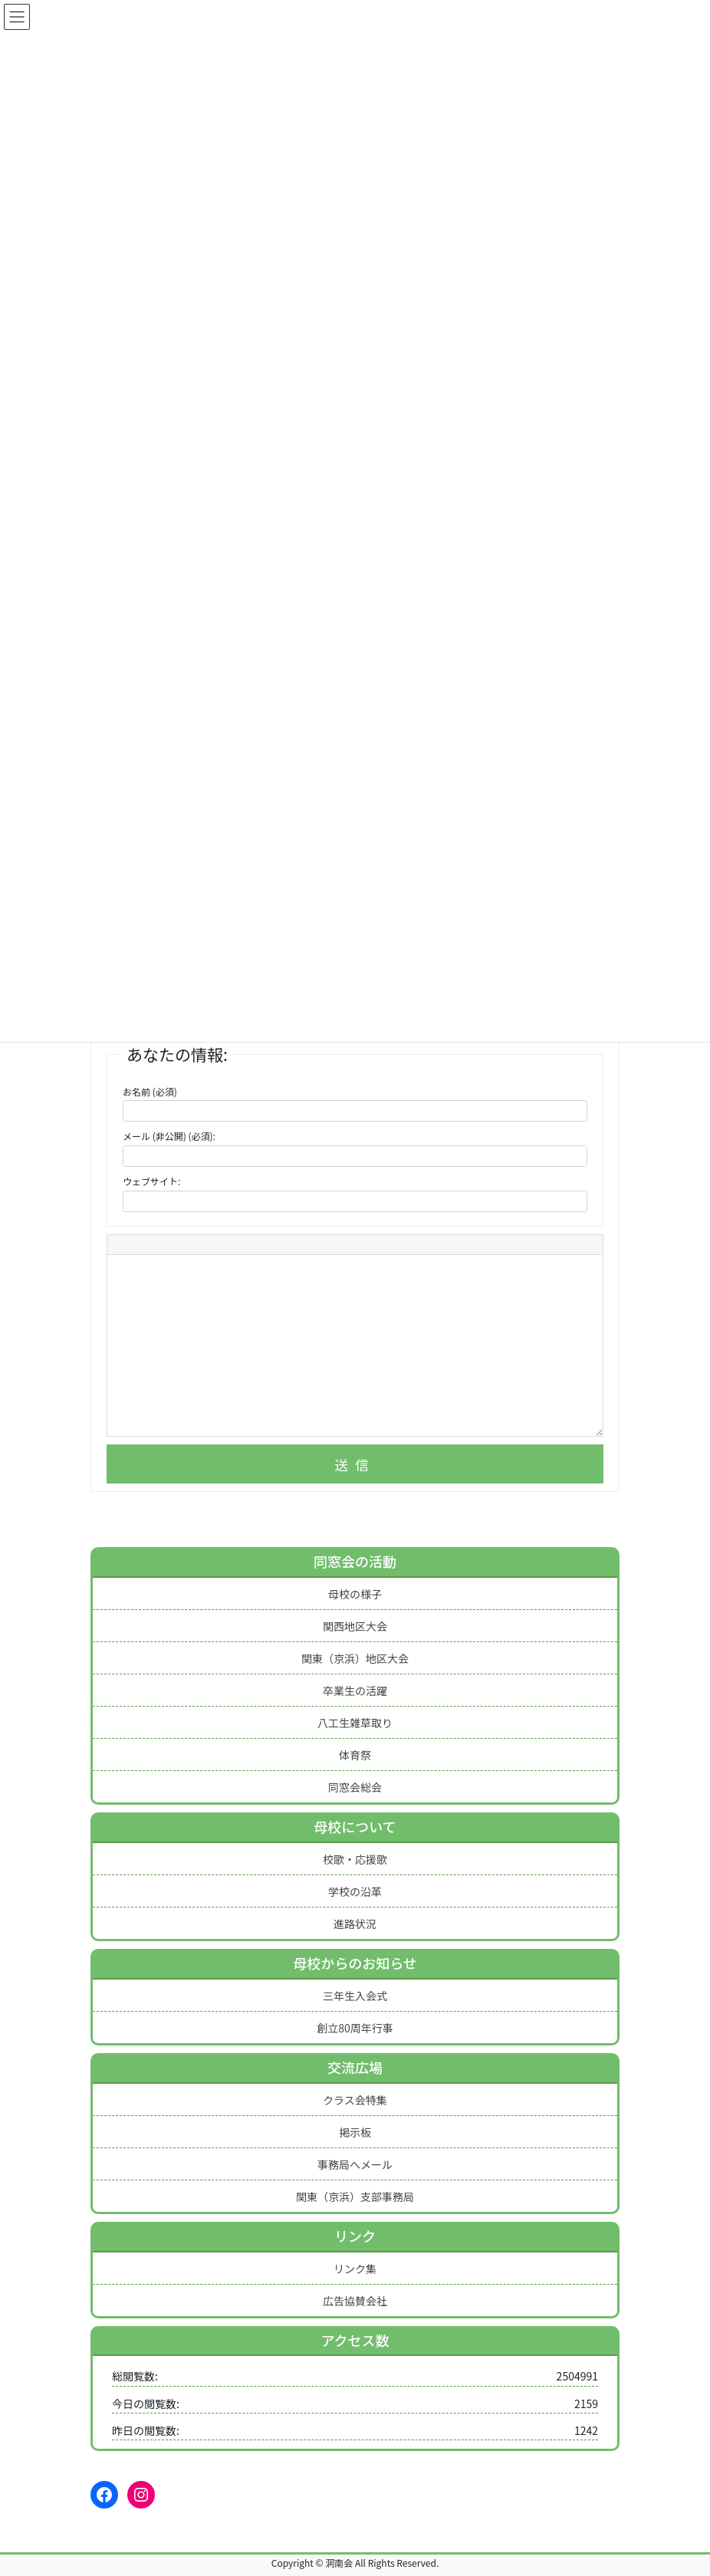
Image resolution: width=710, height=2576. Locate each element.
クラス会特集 (355, 2100)
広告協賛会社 (355, 2300)
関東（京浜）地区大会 (355, 1658)
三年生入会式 (355, 1995)
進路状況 (355, 1923)
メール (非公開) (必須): (169, 1135)
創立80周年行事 (355, 2028)
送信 (355, 1464)
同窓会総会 (355, 1787)
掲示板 (355, 2132)
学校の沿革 (355, 1891)
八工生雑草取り (355, 1722)
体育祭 (355, 1755)
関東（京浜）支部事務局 (355, 2196)
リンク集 (355, 2268)
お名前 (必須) (150, 1091)
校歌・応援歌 (355, 1859)
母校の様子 (355, 1594)
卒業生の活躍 (355, 1690)
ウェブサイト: (151, 1181)
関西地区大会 (355, 1626)
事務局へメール (355, 2164)
